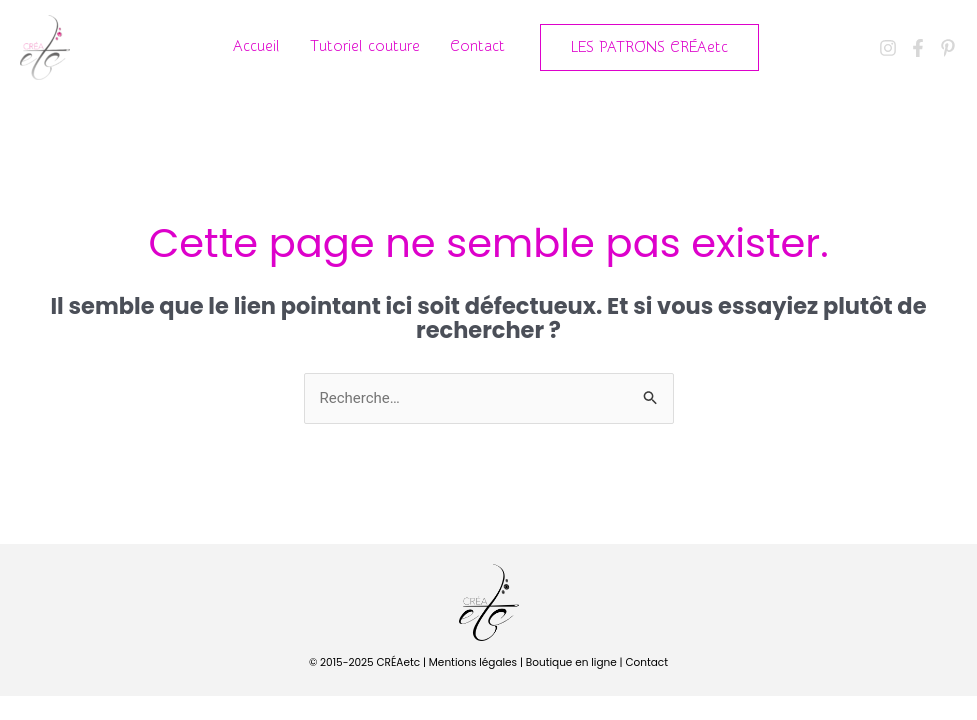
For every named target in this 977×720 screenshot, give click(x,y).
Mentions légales (473, 662)
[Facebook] (918, 48)
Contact (477, 46)
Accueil (256, 46)
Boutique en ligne (571, 662)
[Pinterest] (948, 48)
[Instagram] (888, 48)
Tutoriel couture (365, 46)
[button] (649, 47)
